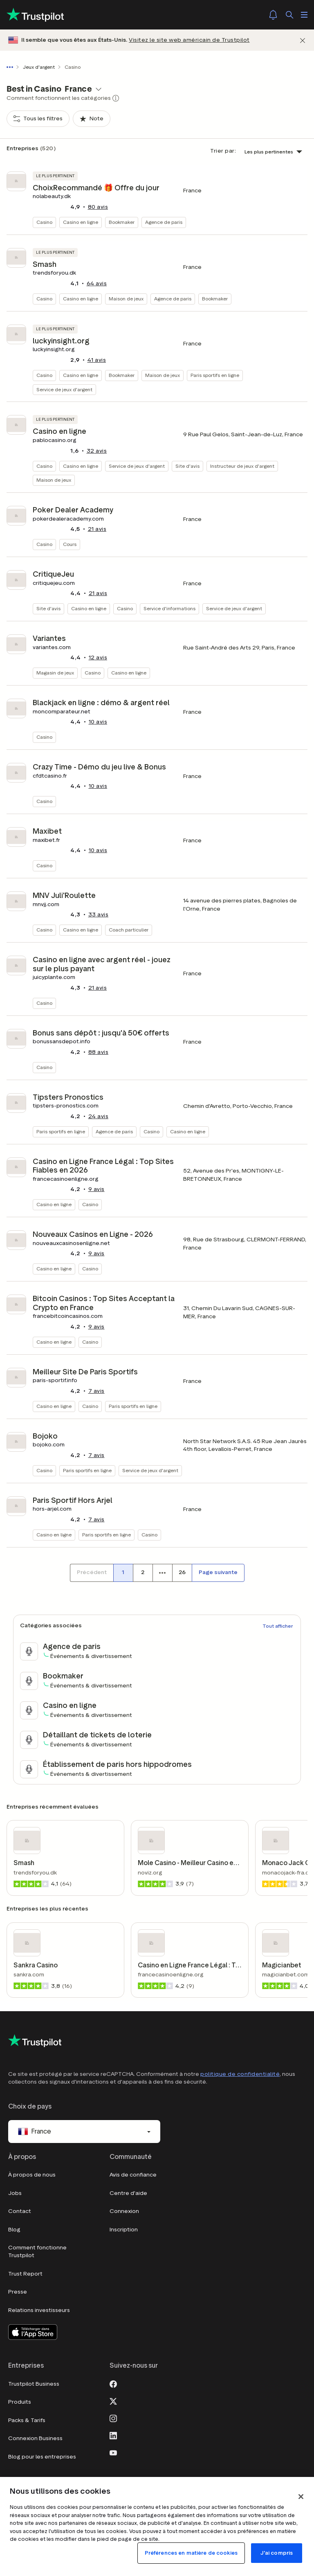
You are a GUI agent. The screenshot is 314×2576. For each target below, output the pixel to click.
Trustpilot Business (33, 2383)
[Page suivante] (218, 1573)
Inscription (124, 2229)
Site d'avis (187, 466)
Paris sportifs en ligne (215, 375)
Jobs (15, 2193)
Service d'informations (169, 608)
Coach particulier (128, 930)
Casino (44, 222)
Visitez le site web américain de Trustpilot (189, 39)
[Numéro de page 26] (182, 1573)
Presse (17, 2291)
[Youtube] (113, 2452)
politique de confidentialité (240, 2074)
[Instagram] (113, 2417)
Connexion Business (35, 2438)
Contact (19, 2211)
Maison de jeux (126, 298)
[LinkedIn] (113, 2434)
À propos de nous (32, 2174)
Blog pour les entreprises (42, 2456)
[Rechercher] (289, 15)
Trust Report (25, 2273)
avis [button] (98, 206)
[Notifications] (273, 14)
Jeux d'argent (39, 67)
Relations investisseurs (39, 2310)
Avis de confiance (133, 2174)
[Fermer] (302, 40)
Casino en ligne (80, 222)
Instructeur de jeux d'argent (242, 466)
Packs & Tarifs (26, 2420)
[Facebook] (113, 2383)
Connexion (124, 2211)
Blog (14, 2229)
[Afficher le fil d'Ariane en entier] (11, 67)
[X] (113, 2400)
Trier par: (223, 150)
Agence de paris (163, 222)
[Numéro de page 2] (143, 1573)
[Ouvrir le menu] (304, 14)
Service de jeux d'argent (64, 389)
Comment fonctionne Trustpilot (37, 2251)
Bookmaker (122, 222)
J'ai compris (276, 2553)
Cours (69, 544)
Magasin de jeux (55, 673)
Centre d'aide (128, 2193)
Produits (19, 2401)
